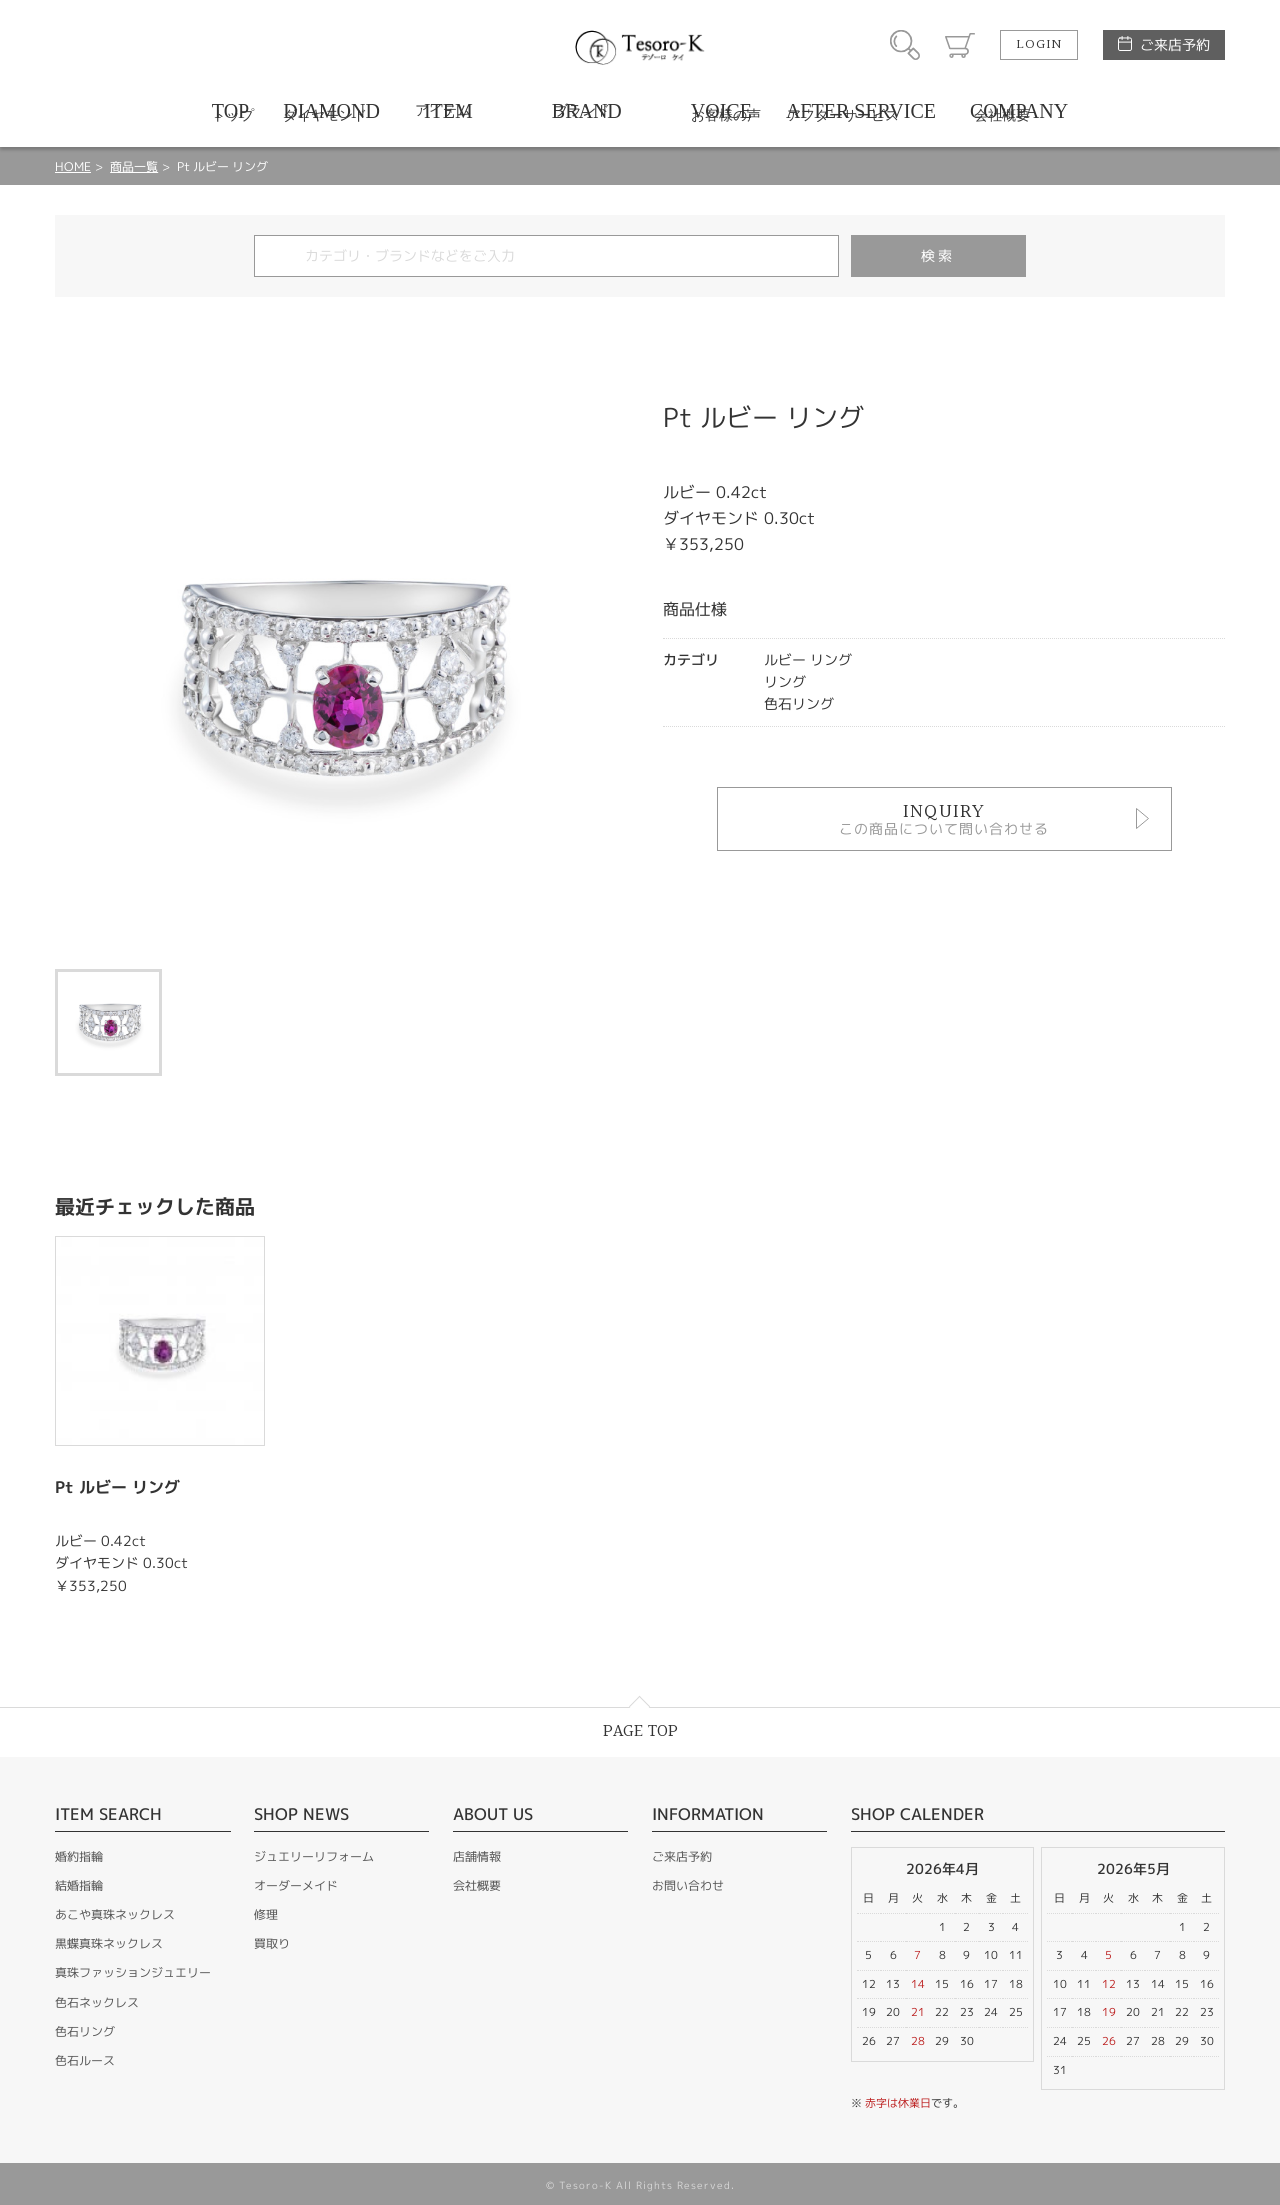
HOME (73, 166)
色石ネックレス (97, 2002)
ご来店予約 (1175, 44)
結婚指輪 (79, 1885)
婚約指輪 (79, 1856)
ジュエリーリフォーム (314, 1856)
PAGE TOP (640, 1731)
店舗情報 (477, 1856)
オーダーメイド (296, 1885)
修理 (266, 1914)
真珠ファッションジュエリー (133, 1972)
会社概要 (477, 1885)
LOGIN (1039, 45)
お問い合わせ (688, 1885)
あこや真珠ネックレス (115, 1914)
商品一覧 (134, 166)
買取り (272, 1943)
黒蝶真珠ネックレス (109, 1943)
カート (960, 45)
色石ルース (85, 2060)
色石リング (85, 2031)
